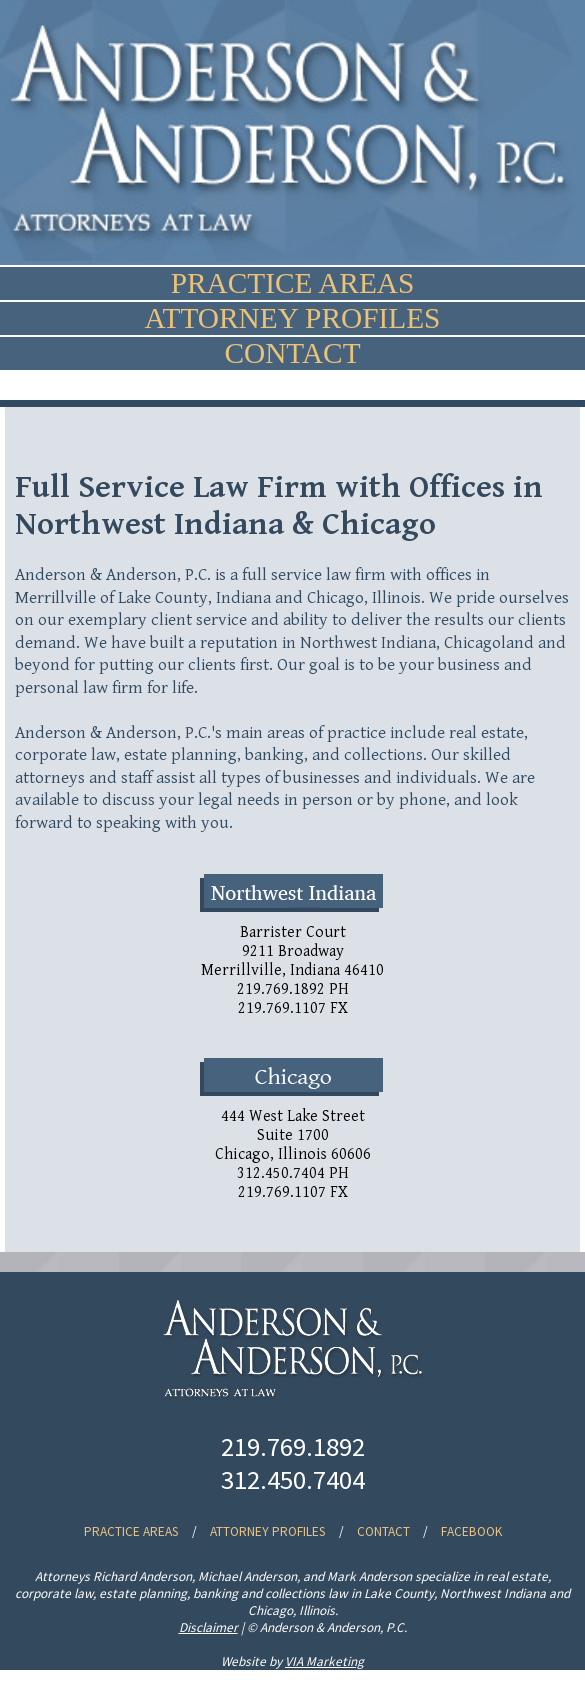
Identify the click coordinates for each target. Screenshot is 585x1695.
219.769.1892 (293, 1446)
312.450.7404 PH (293, 1173)
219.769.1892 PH (293, 989)
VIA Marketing (324, 1661)
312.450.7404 (293, 1479)
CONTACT (292, 353)
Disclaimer (208, 1627)
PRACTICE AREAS (293, 283)
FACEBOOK (471, 1531)
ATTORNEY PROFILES (293, 318)
